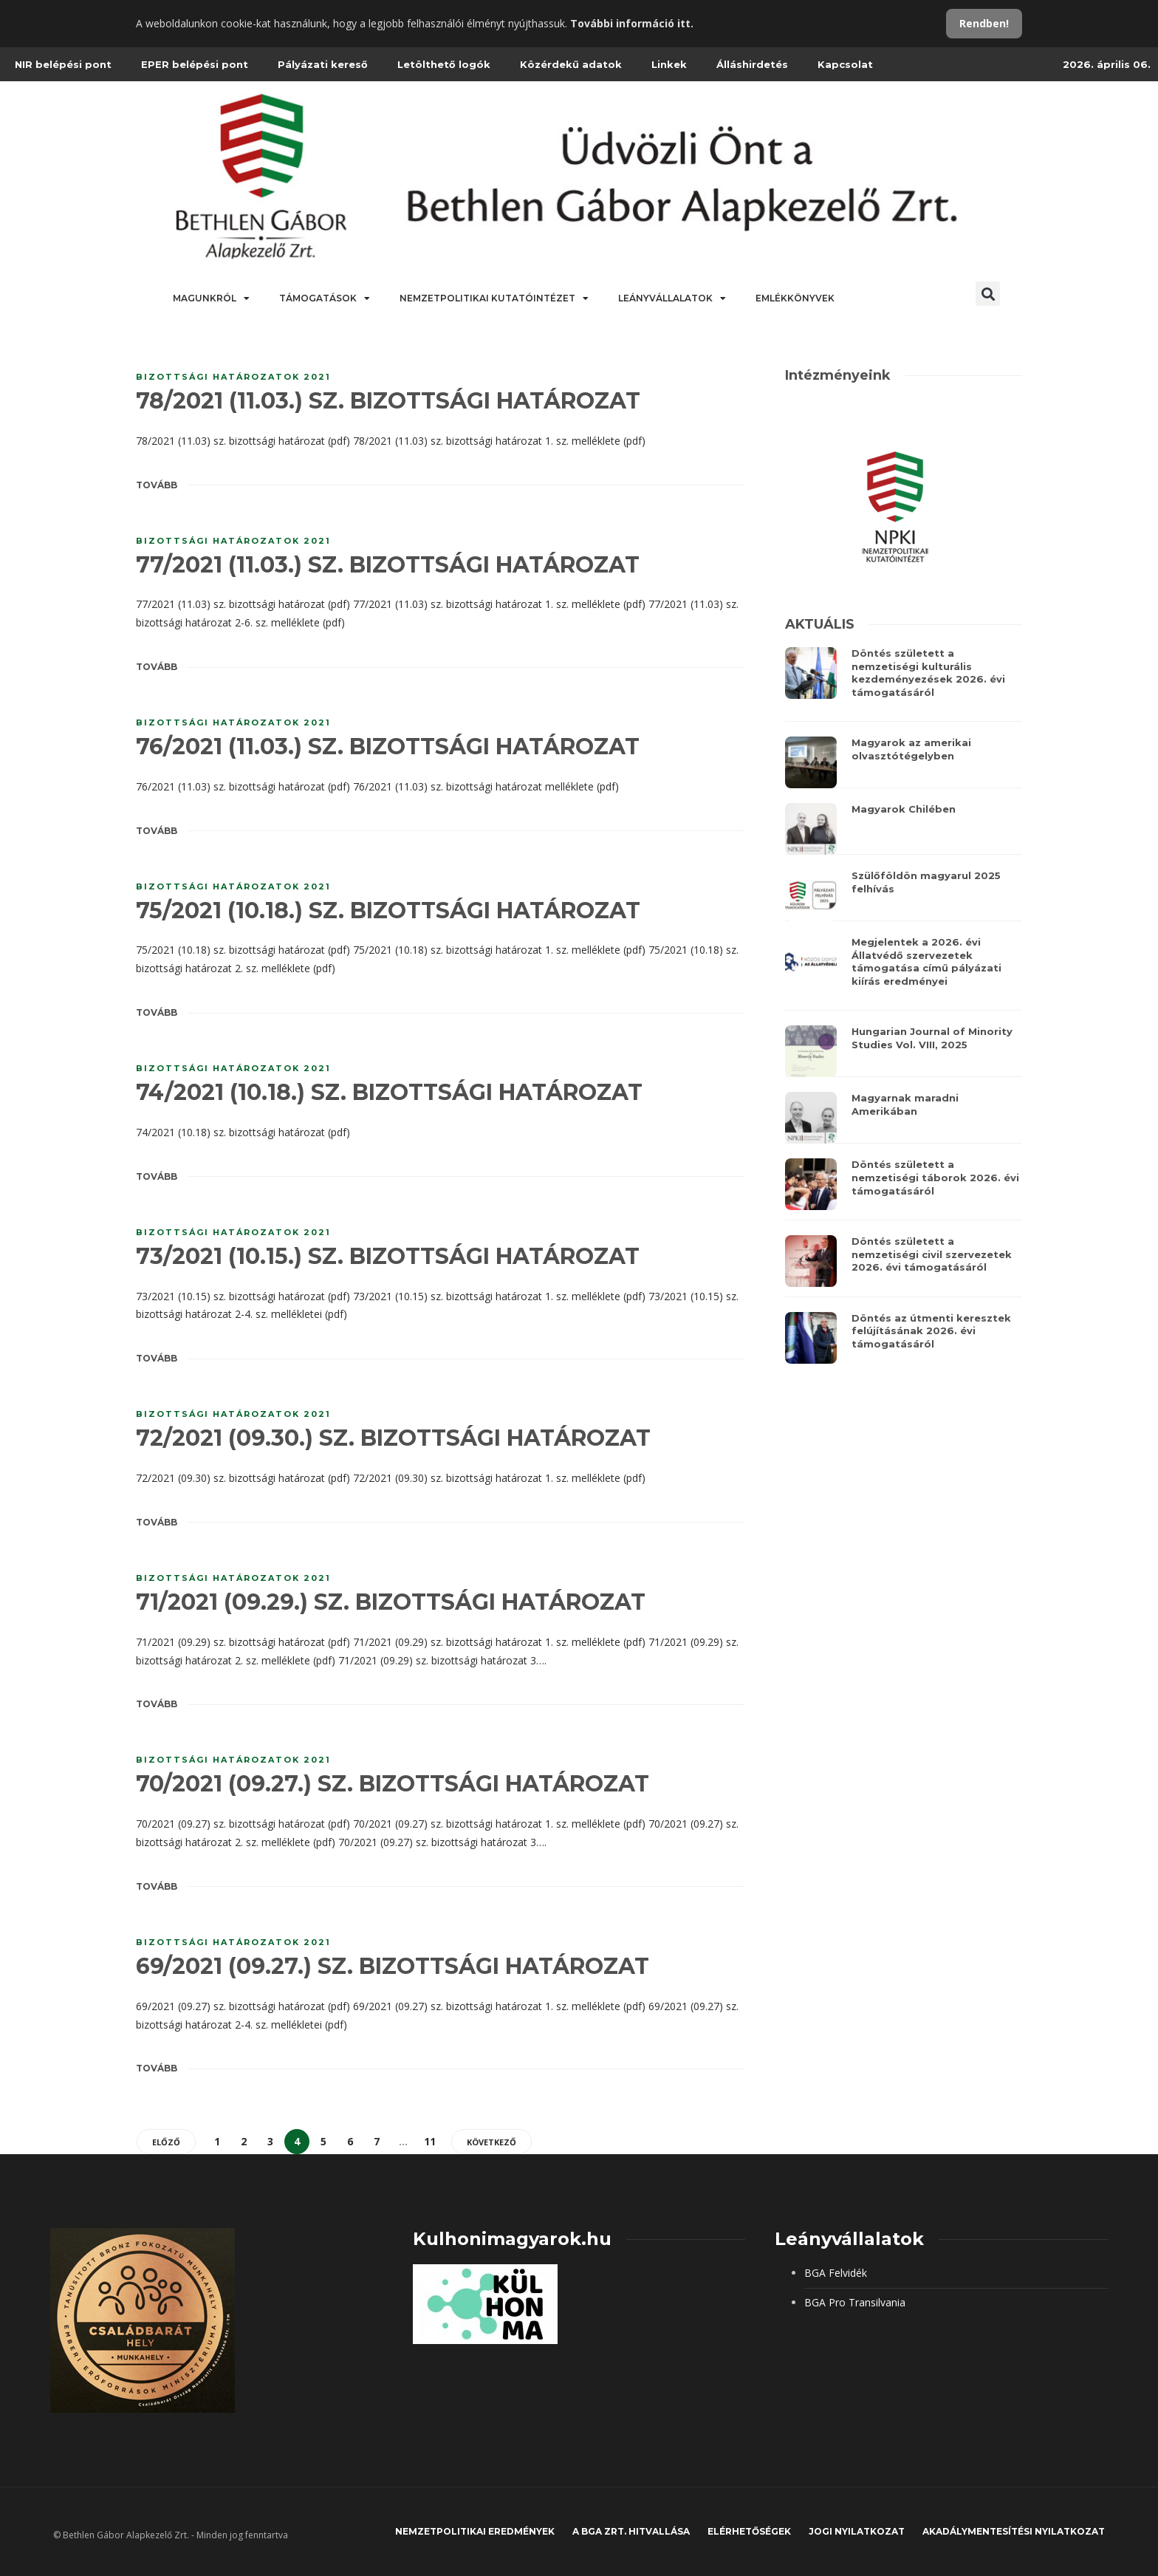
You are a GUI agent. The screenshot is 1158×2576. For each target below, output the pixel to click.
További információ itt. (631, 23)
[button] (988, 293)
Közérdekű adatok (571, 64)
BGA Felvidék (835, 2273)
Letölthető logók (443, 64)
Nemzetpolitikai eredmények (475, 2531)
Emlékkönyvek (795, 298)
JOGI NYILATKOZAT (857, 2531)
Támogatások (324, 298)
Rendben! (984, 23)
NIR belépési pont (63, 64)
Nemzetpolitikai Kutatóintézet (494, 298)
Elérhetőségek (749, 2531)
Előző (166, 2142)
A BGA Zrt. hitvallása (631, 2531)
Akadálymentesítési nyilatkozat (1013, 2531)
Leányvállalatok (672, 298)
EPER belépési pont (194, 64)
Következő (491, 2142)
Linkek (669, 64)
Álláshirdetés (752, 64)
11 (430, 2141)
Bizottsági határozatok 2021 (233, 377)
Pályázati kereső (323, 64)
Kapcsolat (845, 64)
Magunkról (211, 298)
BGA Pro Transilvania (854, 2302)
